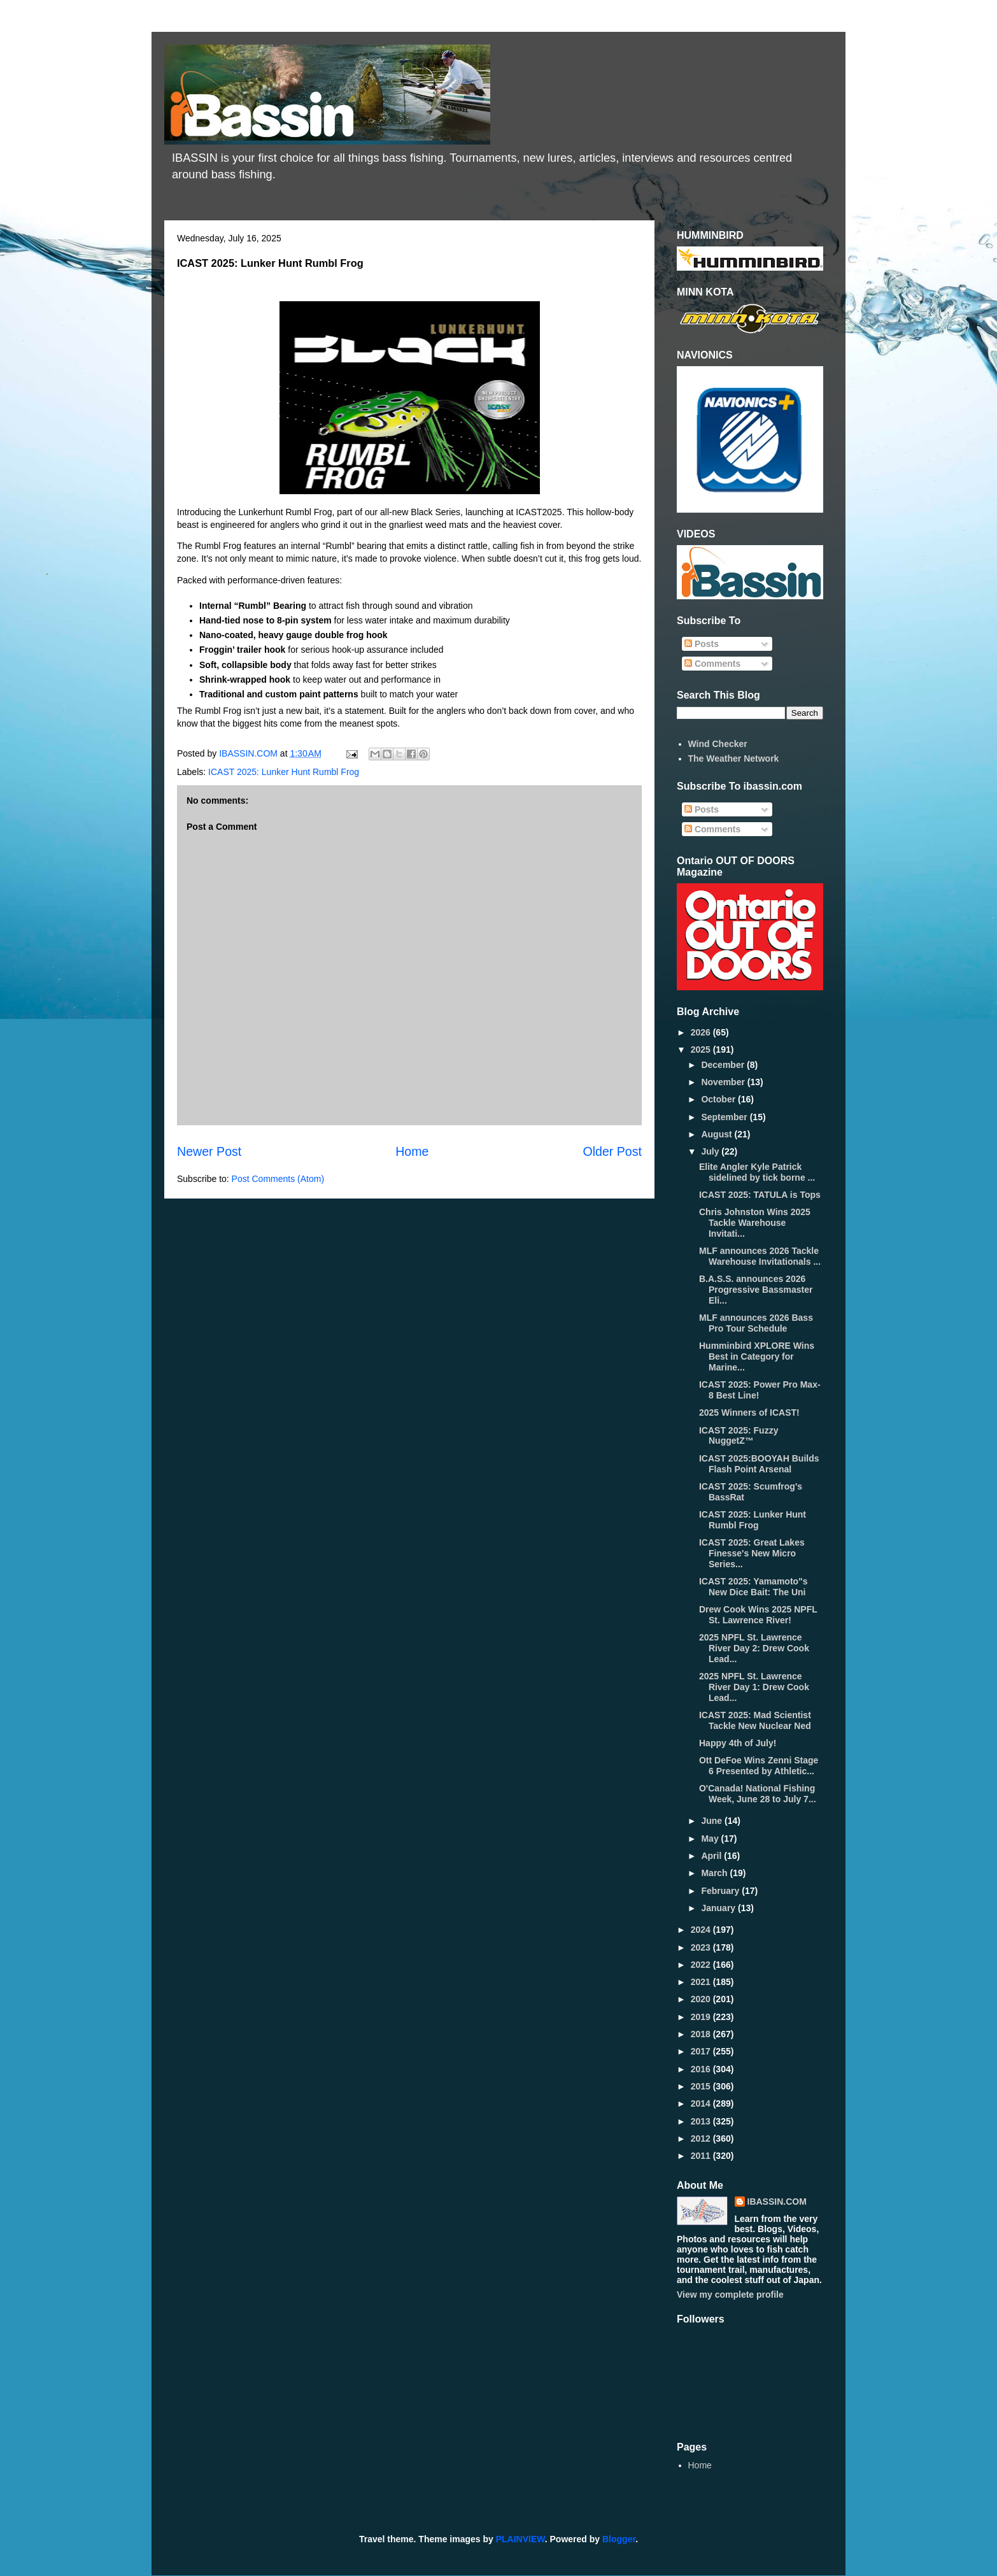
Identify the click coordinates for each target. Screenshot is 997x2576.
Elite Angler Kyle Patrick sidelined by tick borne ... (757, 1172)
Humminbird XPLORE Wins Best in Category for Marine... (756, 1356)
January (719, 1908)
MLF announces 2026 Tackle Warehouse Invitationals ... (760, 1256)
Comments (712, 663)
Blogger (618, 2539)
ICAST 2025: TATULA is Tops (760, 1195)
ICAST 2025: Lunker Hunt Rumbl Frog (283, 772)
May (711, 1838)
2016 (702, 2069)
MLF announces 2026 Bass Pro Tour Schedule (756, 1323)
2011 (702, 2156)
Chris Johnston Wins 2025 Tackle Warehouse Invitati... (754, 1223)
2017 (702, 2051)
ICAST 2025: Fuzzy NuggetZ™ (738, 1435)
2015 (702, 2086)
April (712, 1856)
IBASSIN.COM (249, 753)
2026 (702, 1032)
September (725, 1117)
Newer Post (209, 1151)
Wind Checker (717, 744)
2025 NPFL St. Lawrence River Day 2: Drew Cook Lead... (754, 1648)
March (715, 1873)
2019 (702, 2017)
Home (411, 1151)
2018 (702, 2034)
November (724, 1082)
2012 (702, 2138)
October (719, 1099)
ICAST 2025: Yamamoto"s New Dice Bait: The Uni (753, 1586)
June (713, 1821)
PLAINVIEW (520, 2539)
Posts (701, 644)
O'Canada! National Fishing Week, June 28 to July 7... (757, 1793)
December (724, 1065)
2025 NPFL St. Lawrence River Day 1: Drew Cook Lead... (754, 1687)
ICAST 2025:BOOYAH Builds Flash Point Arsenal (759, 1463)
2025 (702, 1049)
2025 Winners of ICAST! (749, 1412)
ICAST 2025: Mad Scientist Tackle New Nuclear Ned (755, 1720)
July (711, 1151)
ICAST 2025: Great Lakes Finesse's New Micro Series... (752, 1553)
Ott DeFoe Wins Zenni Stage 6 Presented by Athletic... (758, 1765)
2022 (702, 1965)
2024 (702, 1930)
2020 (702, 1999)
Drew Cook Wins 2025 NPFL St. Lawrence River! (758, 1614)
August (717, 1134)
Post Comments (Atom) (278, 1179)
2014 (702, 2103)
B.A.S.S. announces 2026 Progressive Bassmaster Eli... (755, 1290)
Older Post (612, 1151)
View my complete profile (730, 2294)
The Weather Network (733, 758)
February (721, 1891)
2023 (702, 1947)
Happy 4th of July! (737, 1743)
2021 (702, 1982)
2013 (702, 2121)
